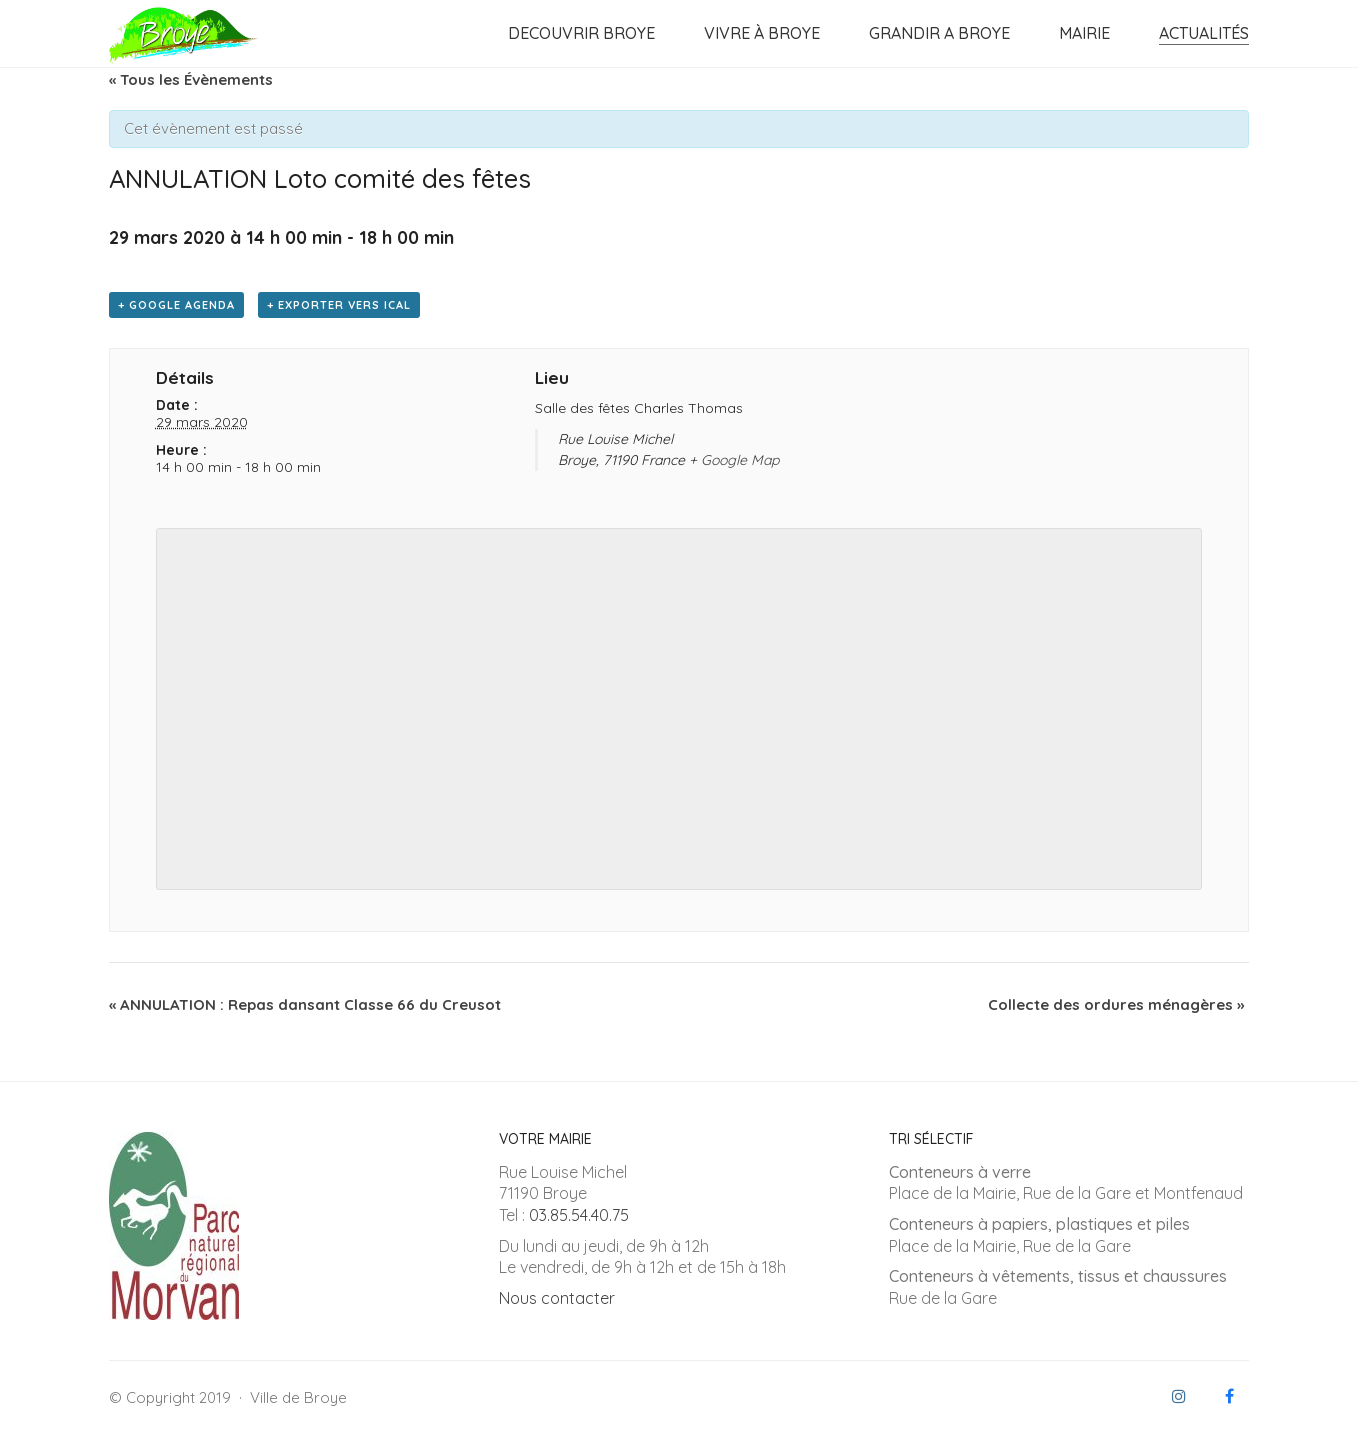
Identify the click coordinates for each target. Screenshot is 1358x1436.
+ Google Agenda (176, 305)
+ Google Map (734, 460)
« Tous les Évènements (191, 79)
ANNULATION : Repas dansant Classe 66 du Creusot (305, 1004)
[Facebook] (1229, 1396)
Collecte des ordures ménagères (1116, 1004)
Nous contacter (557, 1298)
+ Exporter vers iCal (339, 305)
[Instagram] (1179, 1396)
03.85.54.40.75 (579, 1215)
